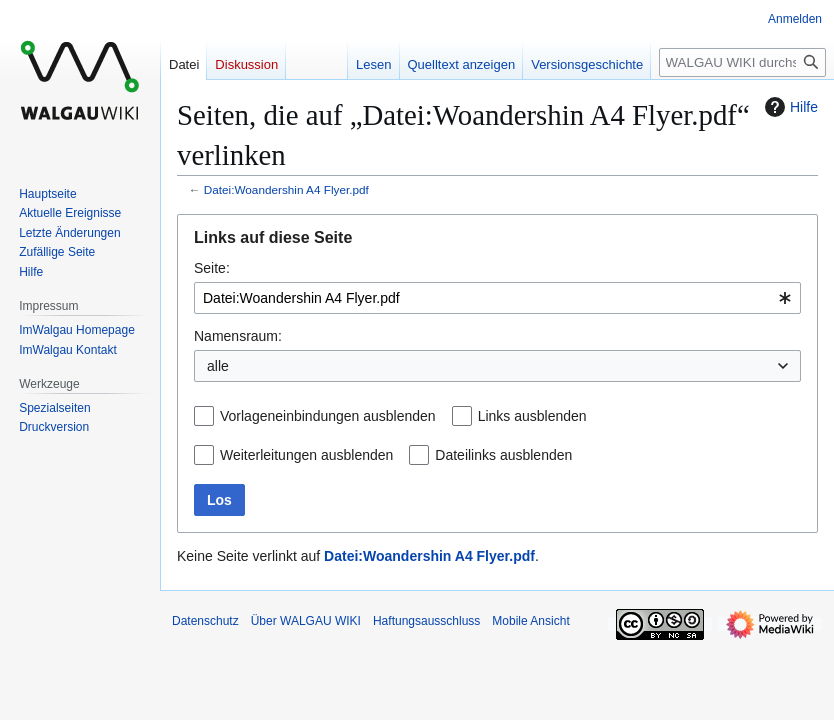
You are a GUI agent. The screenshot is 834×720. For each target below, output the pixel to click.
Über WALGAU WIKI (306, 621)
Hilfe (789, 107)
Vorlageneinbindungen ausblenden (328, 416)
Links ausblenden (532, 416)
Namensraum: (238, 336)
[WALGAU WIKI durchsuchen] (742, 62)
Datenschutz (205, 621)
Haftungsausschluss (426, 621)
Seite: (212, 268)
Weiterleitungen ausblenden (306, 455)
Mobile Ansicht (530, 621)
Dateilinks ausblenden (503, 455)
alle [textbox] (218, 366)
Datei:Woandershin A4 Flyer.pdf (286, 189)
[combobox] (497, 298)
